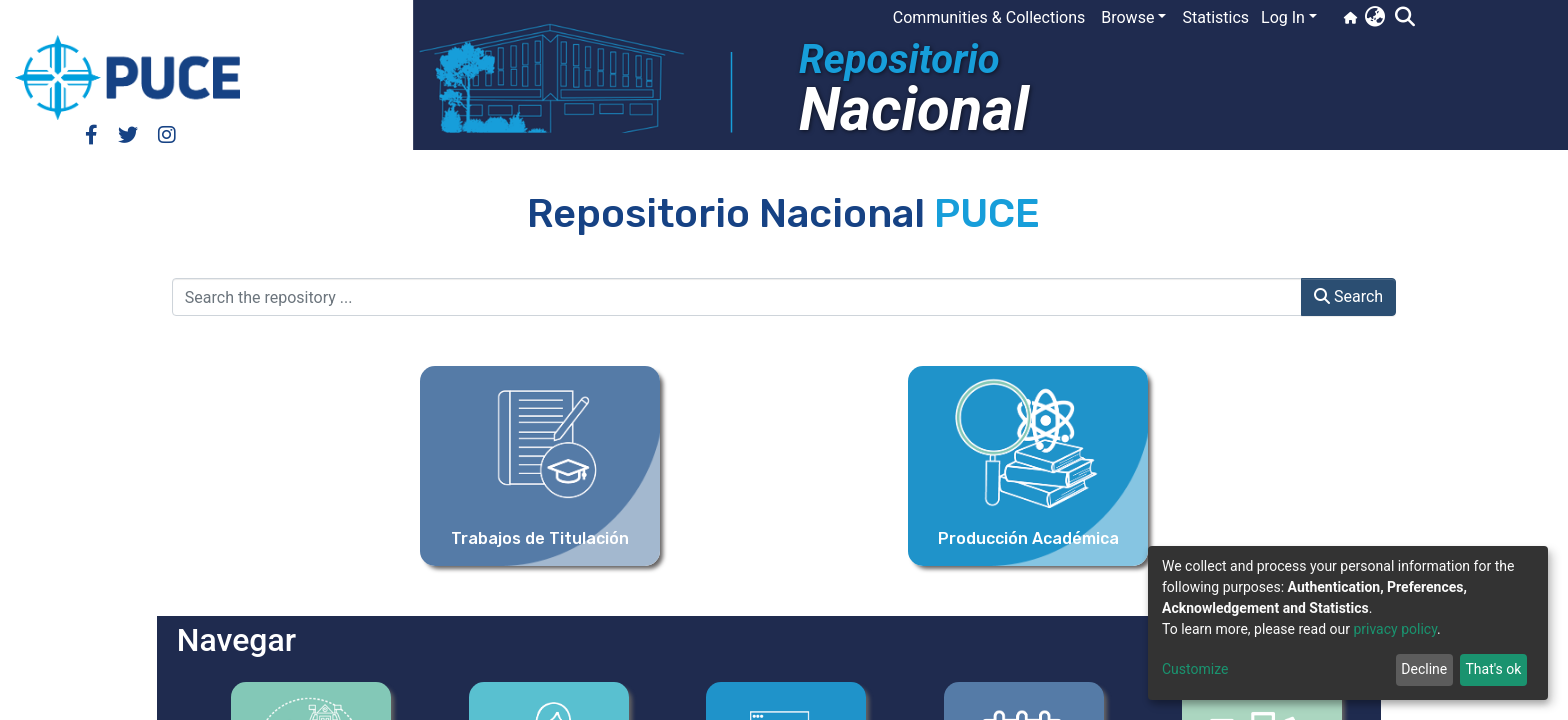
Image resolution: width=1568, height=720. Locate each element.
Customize (1195, 669)
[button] (1374, 18)
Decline (1424, 669)
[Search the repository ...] (737, 297)
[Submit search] (1404, 18)
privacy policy (1395, 629)
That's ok (1493, 669)
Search (1348, 296)
